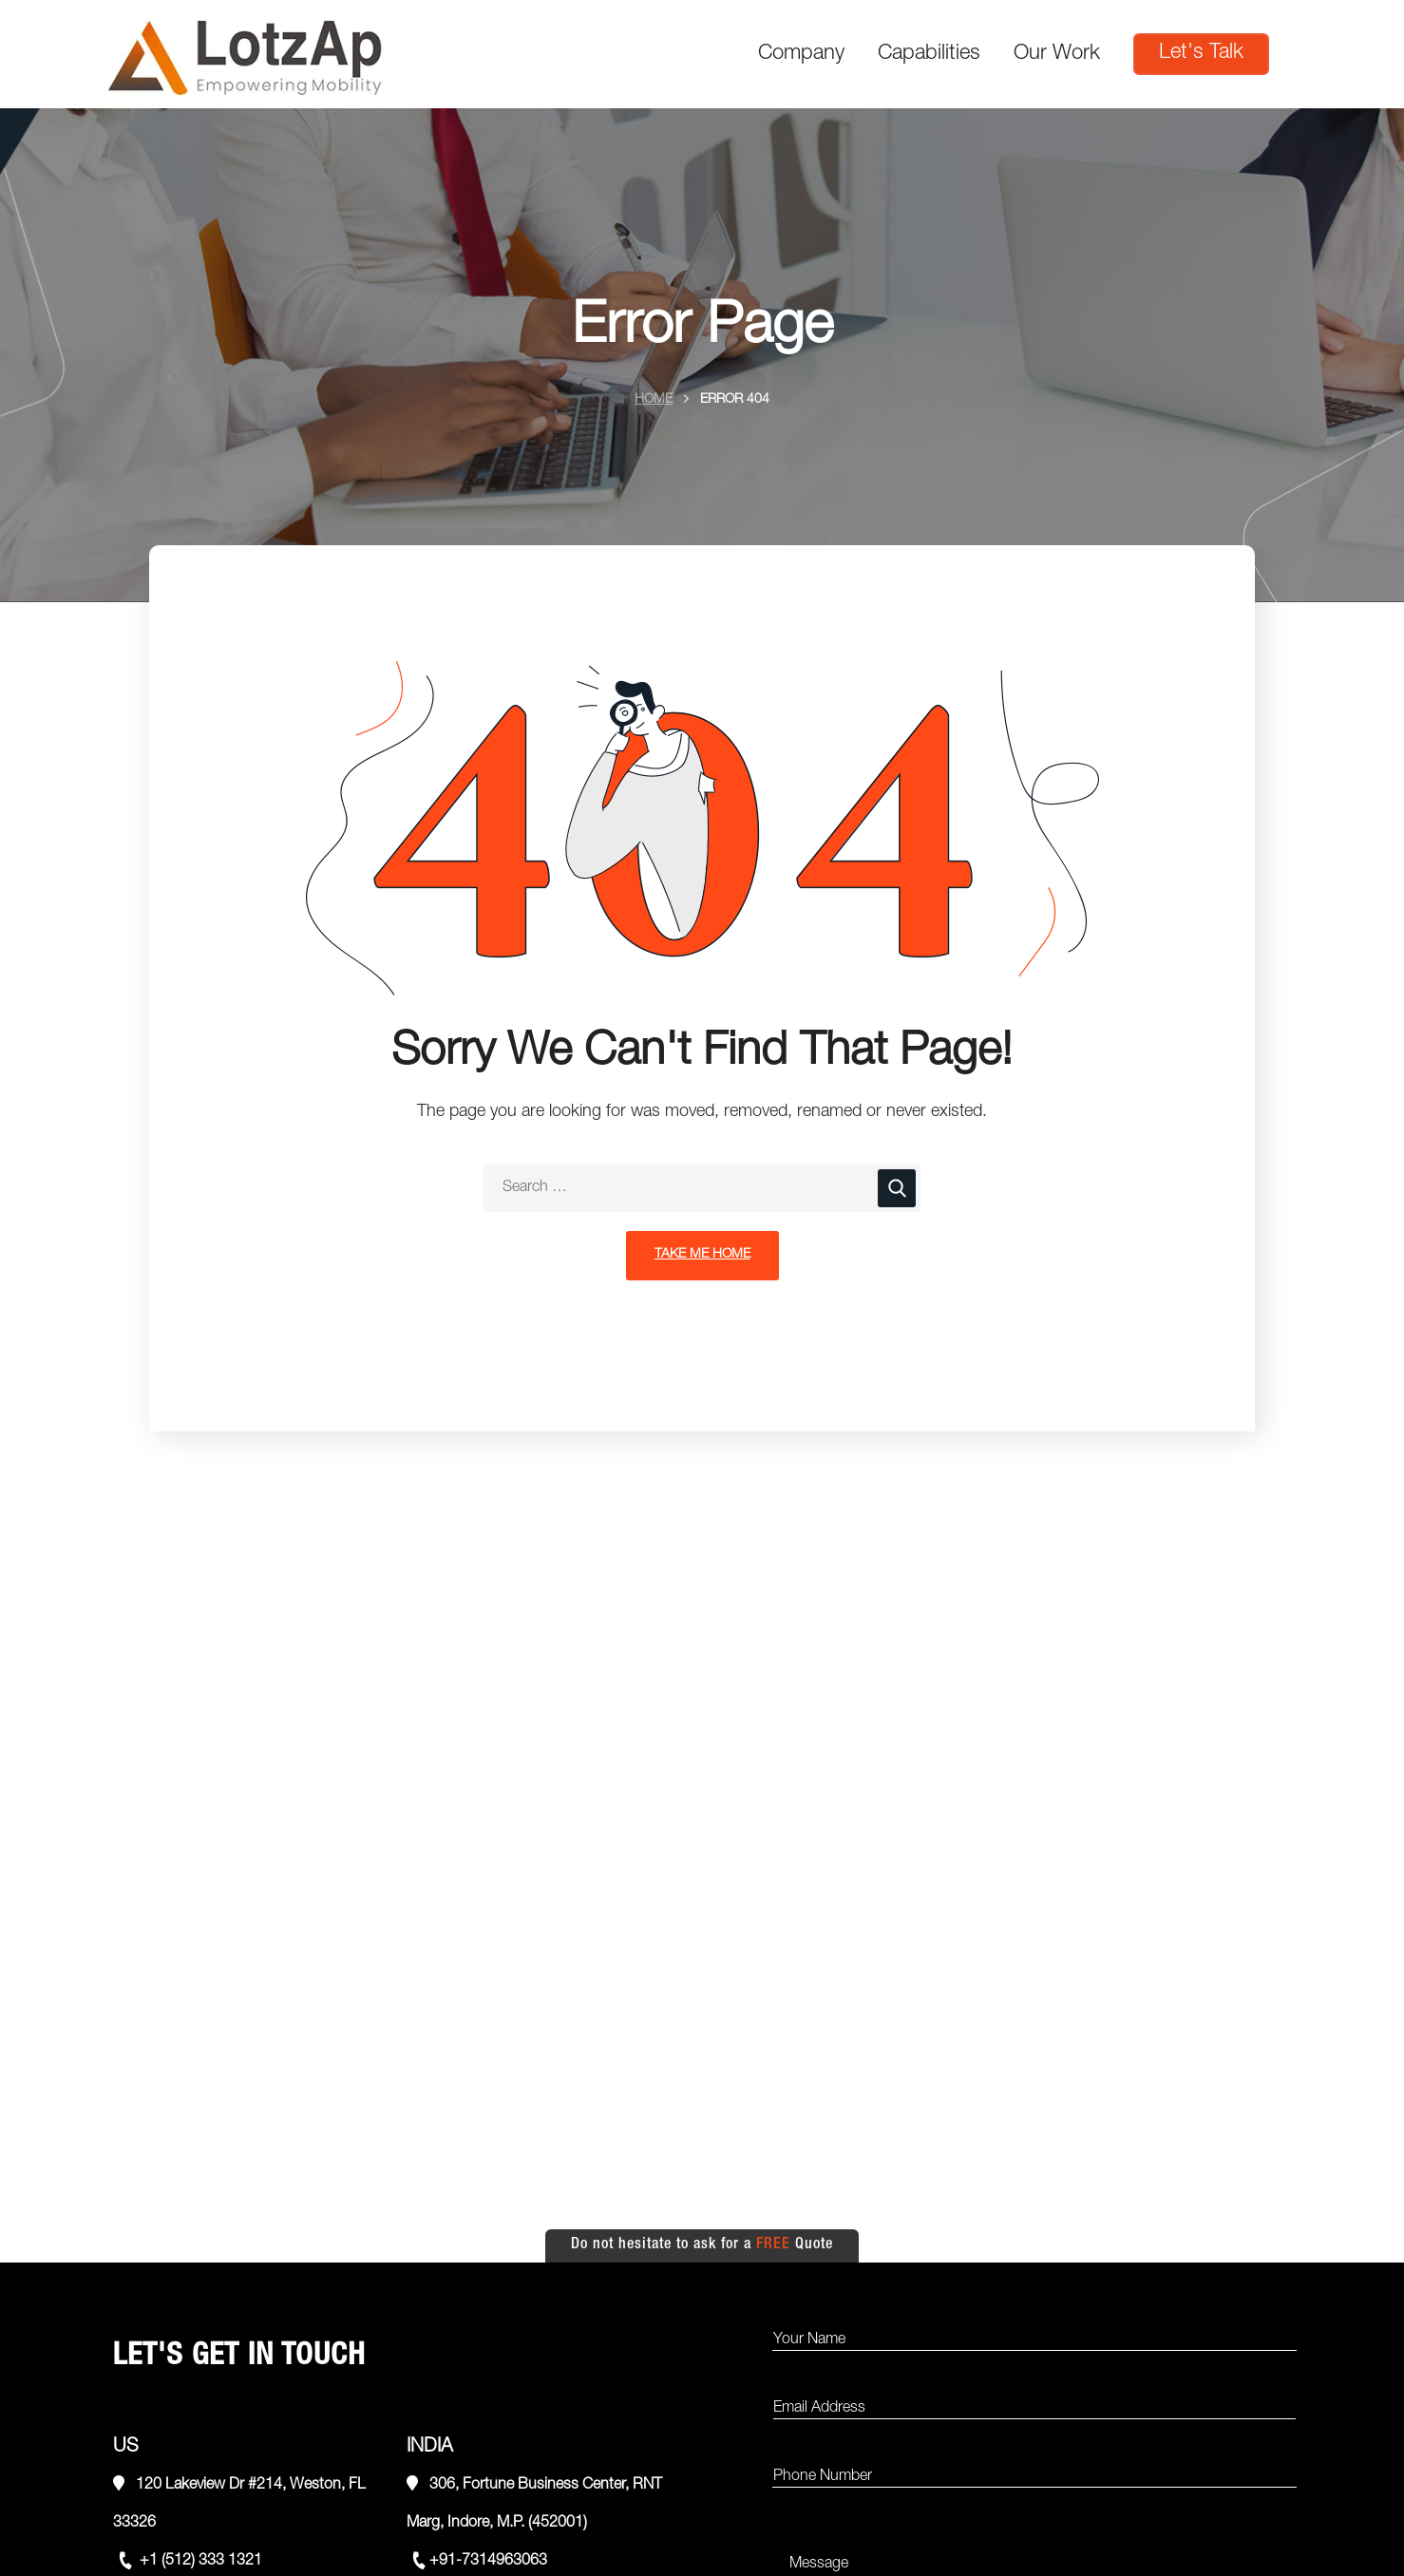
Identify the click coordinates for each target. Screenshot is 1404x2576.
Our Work (1057, 54)
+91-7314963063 (488, 2561)
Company (801, 54)
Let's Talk (1201, 53)
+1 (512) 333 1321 (199, 2561)
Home (654, 400)
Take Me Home (702, 1254)
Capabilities (929, 54)
